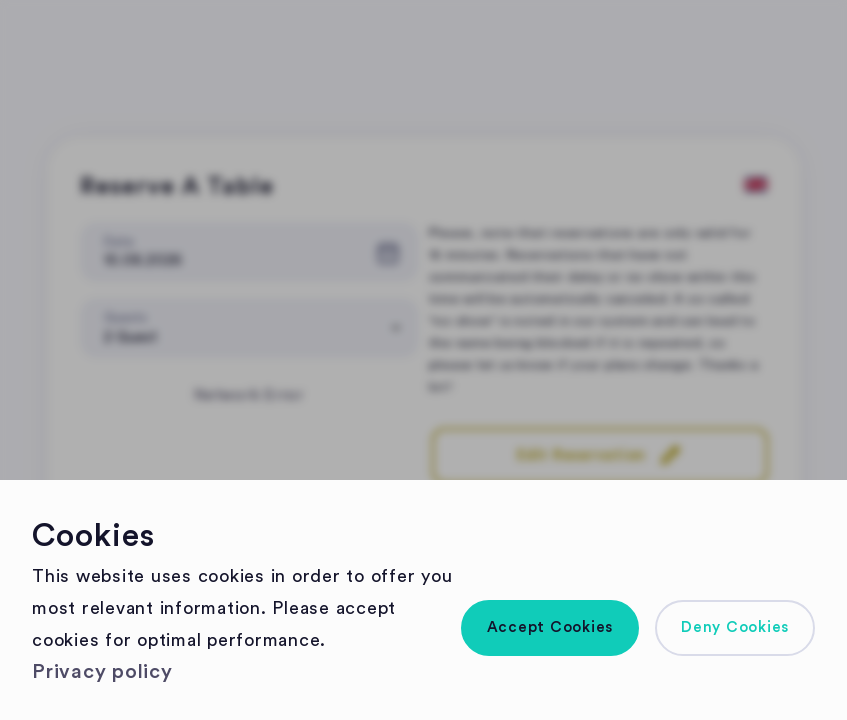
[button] (550, 628)
